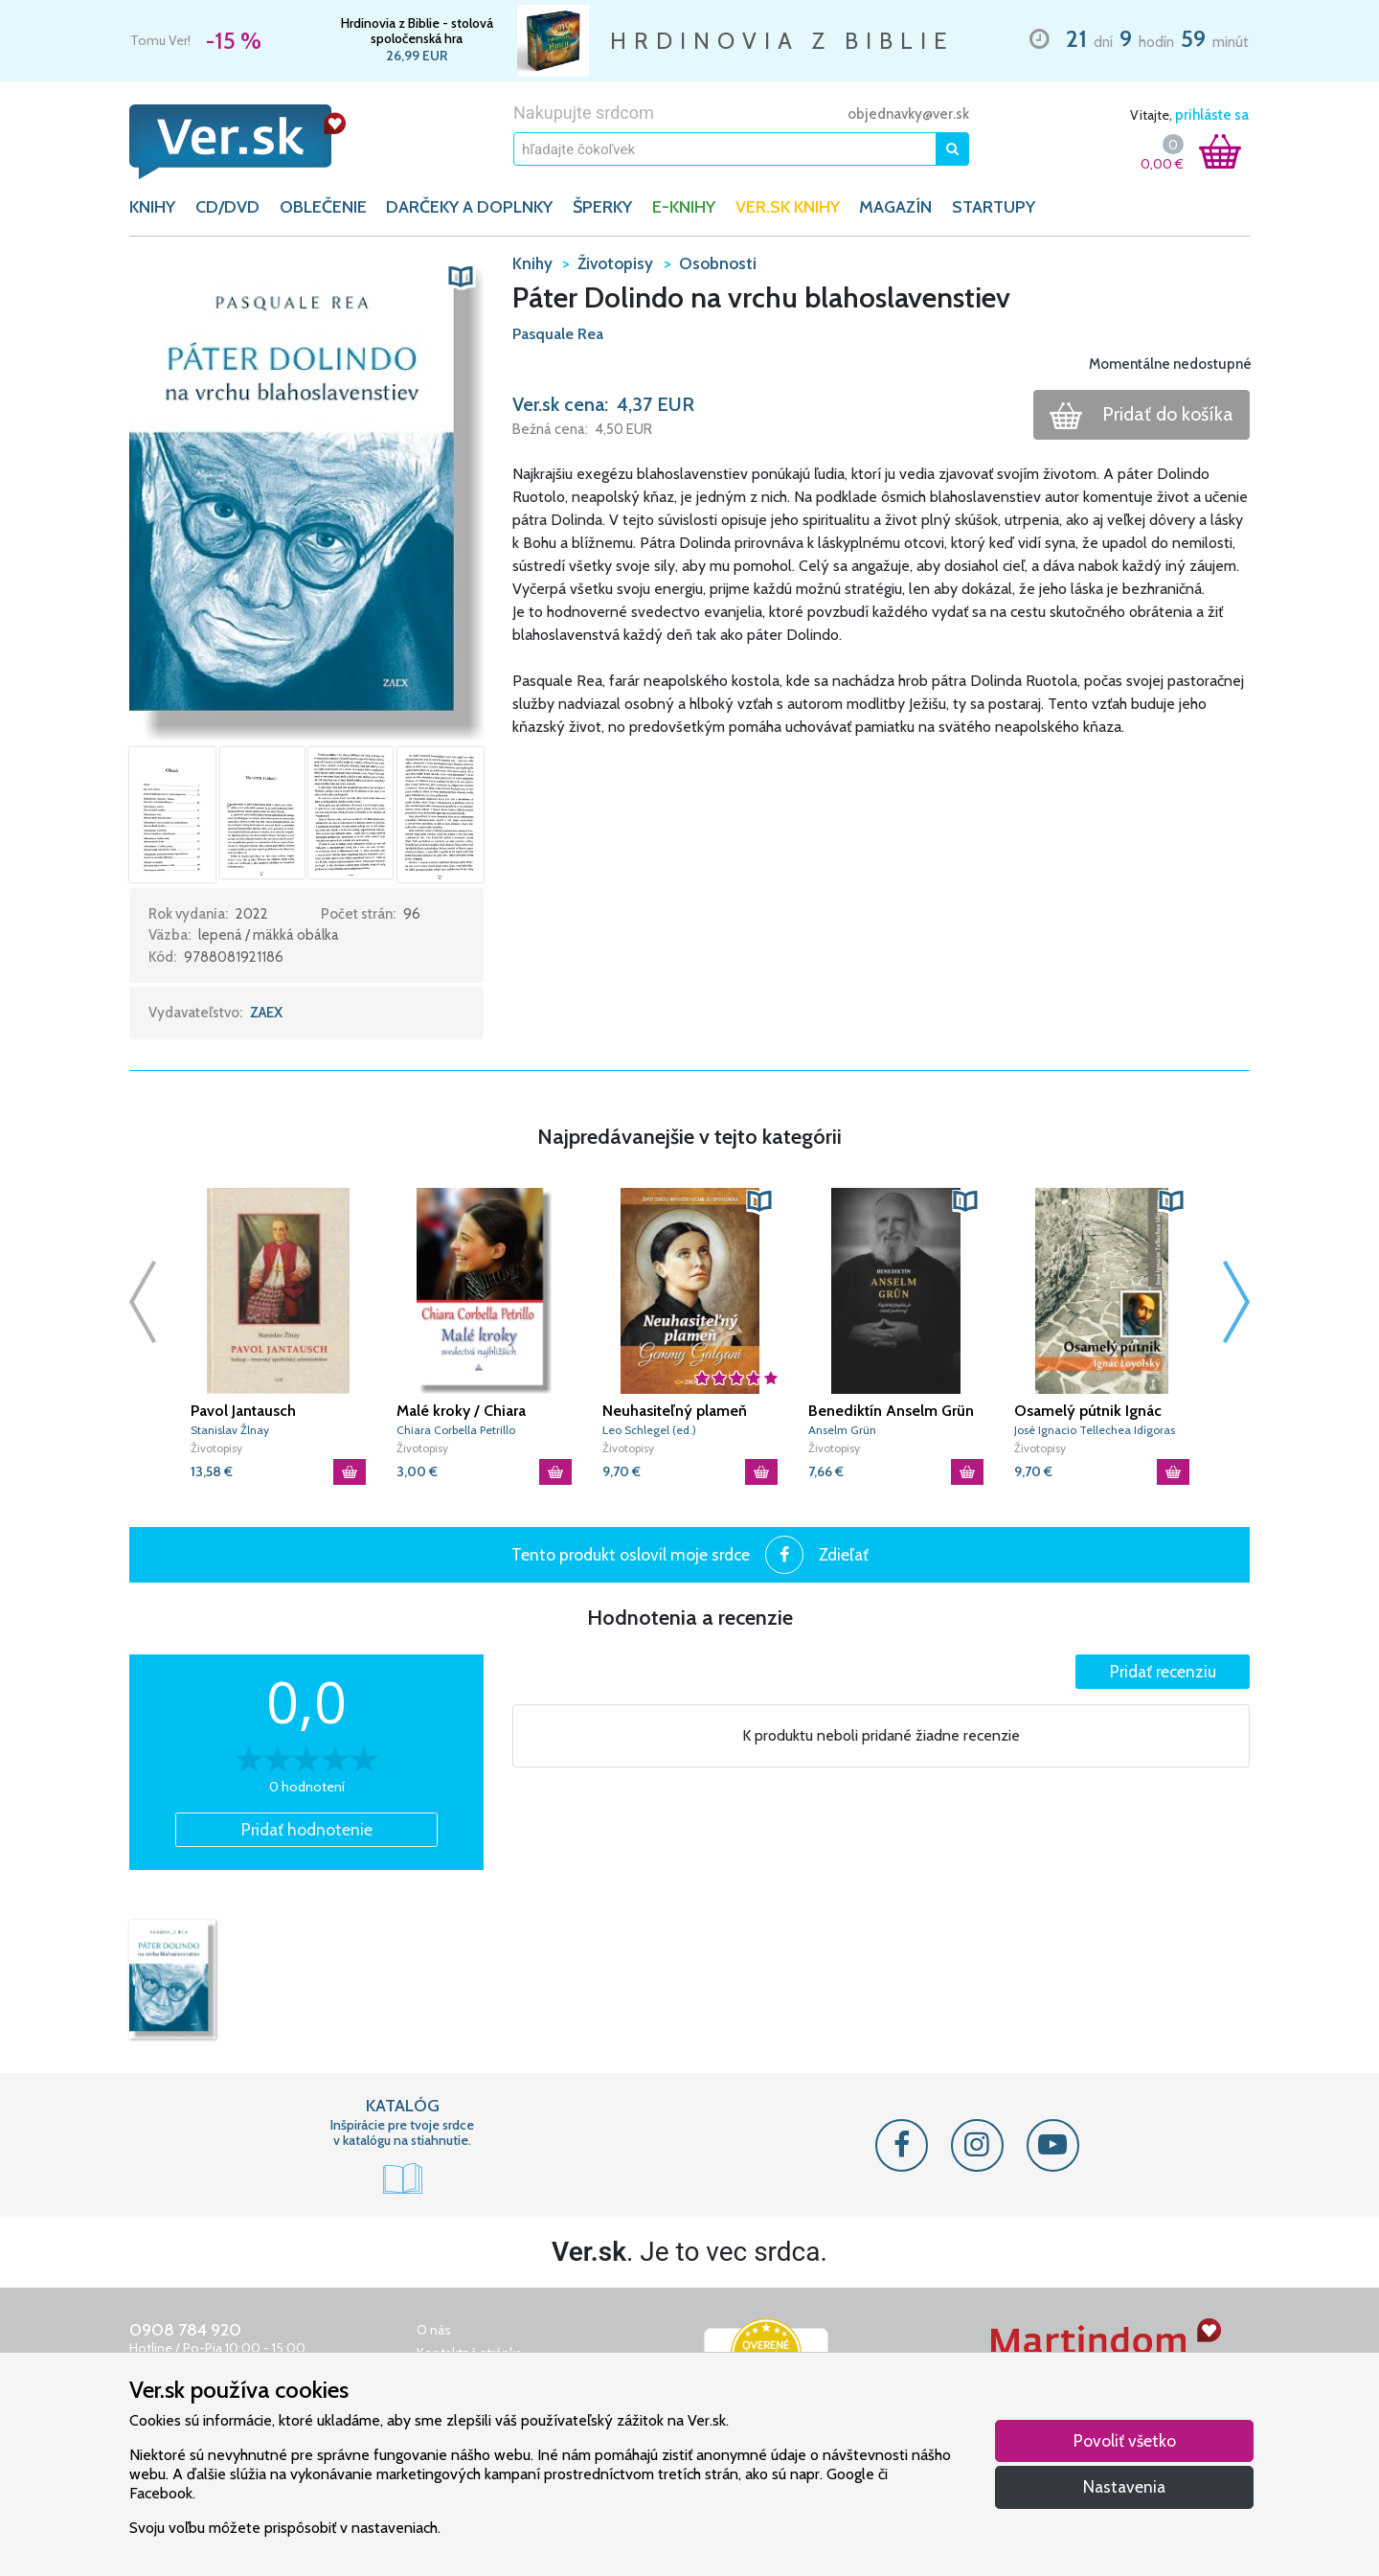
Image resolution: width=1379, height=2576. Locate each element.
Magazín (895, 206)
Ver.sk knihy (787, 206)
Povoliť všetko (1125, 2440)
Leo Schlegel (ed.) (649, 1430)
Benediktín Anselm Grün (891, 1411)
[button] (306, 495)
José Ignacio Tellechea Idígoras (1094, 1430)
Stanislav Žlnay (230, 1430)
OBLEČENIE (323, 206)
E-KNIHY (683, 206)
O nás (434, 2329)
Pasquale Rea (557, 334)
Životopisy (216, 1448)
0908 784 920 (185, 2329)
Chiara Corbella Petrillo (455, 1430)
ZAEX (266, 1012)
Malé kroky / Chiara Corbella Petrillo (461, 1411)
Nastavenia (1124, 2486)
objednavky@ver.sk (908, 114)
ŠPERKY (602, 206)
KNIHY (152, 206)
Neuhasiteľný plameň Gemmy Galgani (674, 1411)
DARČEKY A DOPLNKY (469, 206)
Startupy (993, 206)
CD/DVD (227, 206)
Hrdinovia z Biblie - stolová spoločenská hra (417, 30)
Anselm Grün (842, 1430)
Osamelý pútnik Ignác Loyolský (1088, 1411)
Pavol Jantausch (243, 1411)
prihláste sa (1212, 115)
